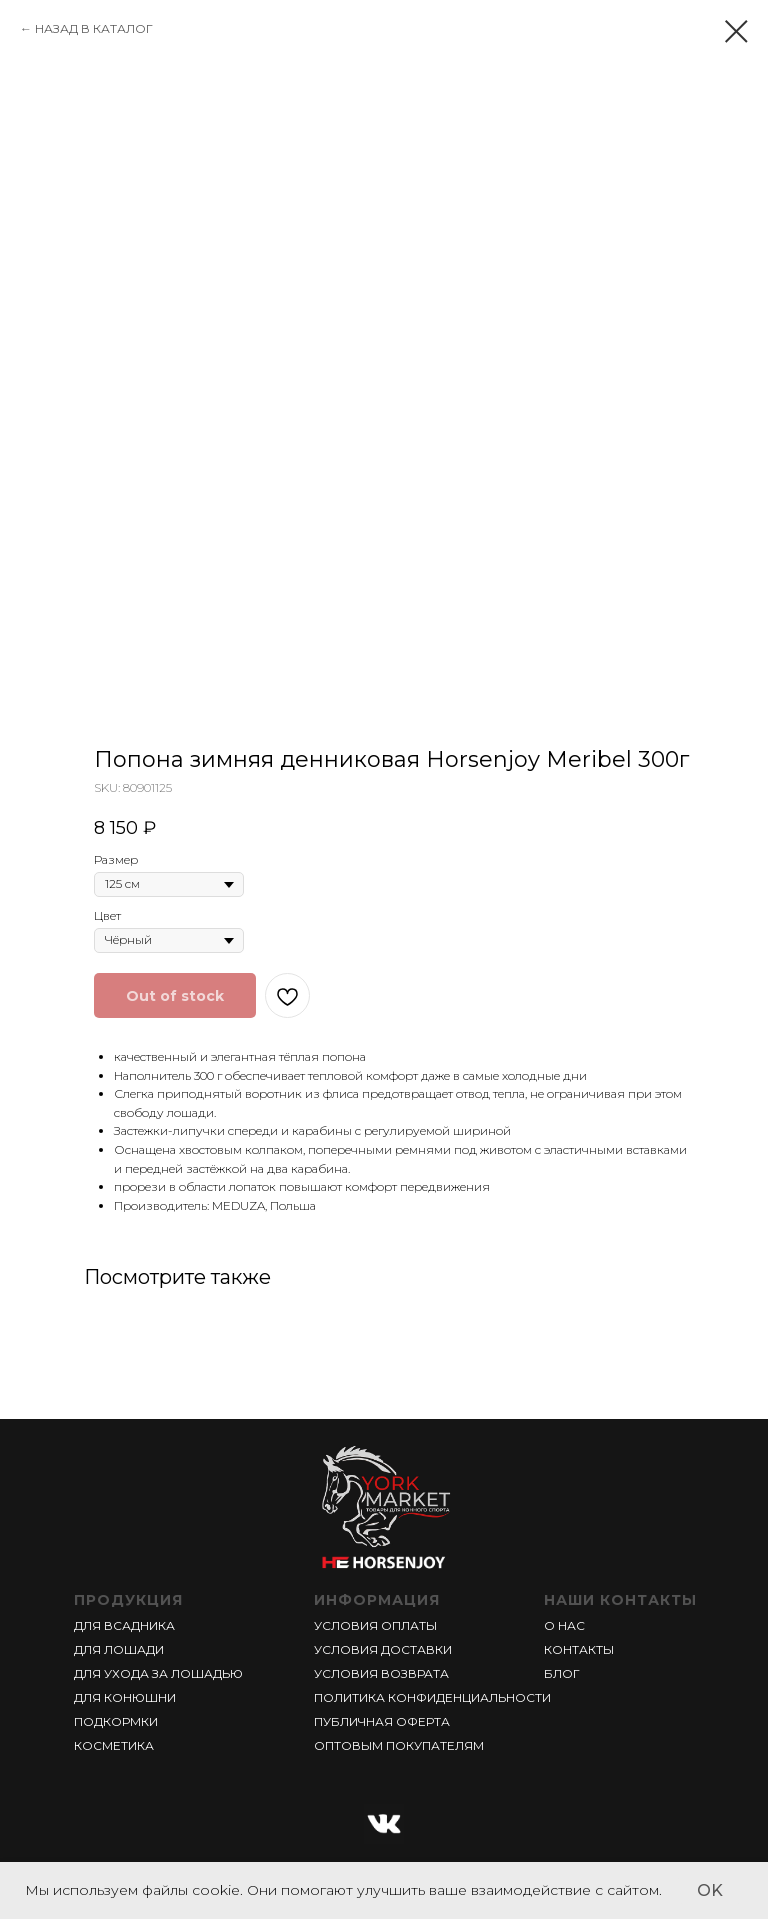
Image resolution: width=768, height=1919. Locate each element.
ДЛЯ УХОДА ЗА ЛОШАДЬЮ (158, 1673)
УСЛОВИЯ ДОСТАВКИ (383, 1649)
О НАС (564, 1625)
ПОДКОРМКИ (116, 1721)
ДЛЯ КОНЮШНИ (125, 1697)
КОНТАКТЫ (579, 1649)
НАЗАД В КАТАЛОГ (94, 28)
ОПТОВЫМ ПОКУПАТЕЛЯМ (399, 1745)
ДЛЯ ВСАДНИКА (124, 1625)
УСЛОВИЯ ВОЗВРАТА (381, 1673)
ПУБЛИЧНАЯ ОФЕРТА (382, 1721)
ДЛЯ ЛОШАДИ (119, 1649)
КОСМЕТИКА (114, 1745)
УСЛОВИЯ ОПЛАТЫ (375, 1625)
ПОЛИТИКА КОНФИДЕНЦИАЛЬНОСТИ (432, 1697)
